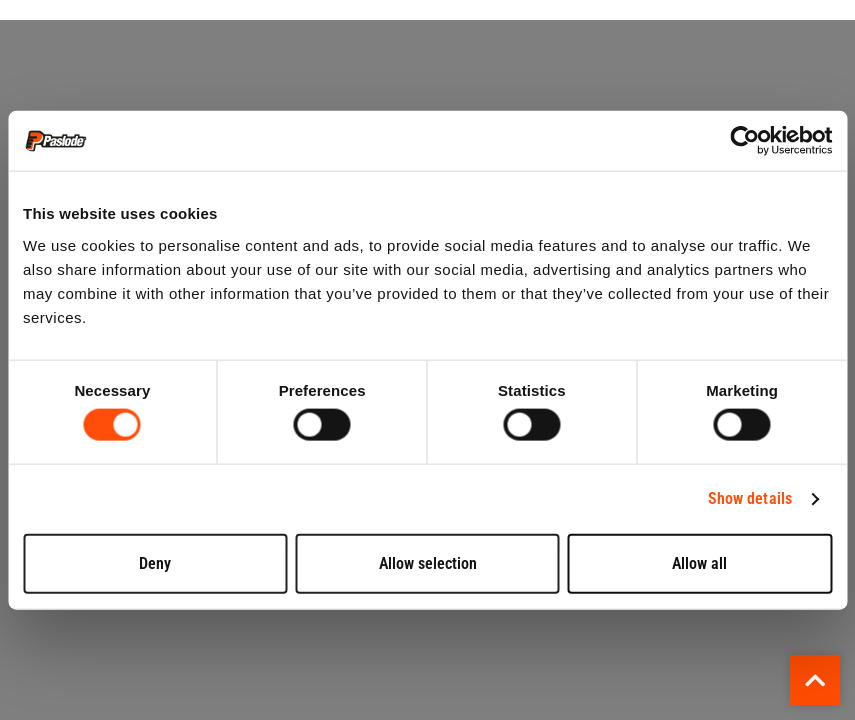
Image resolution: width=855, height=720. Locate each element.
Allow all (699, 562)
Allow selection (428, 562)
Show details (750, 498)
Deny (155, 562)
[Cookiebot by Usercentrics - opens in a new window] (744, 141)
